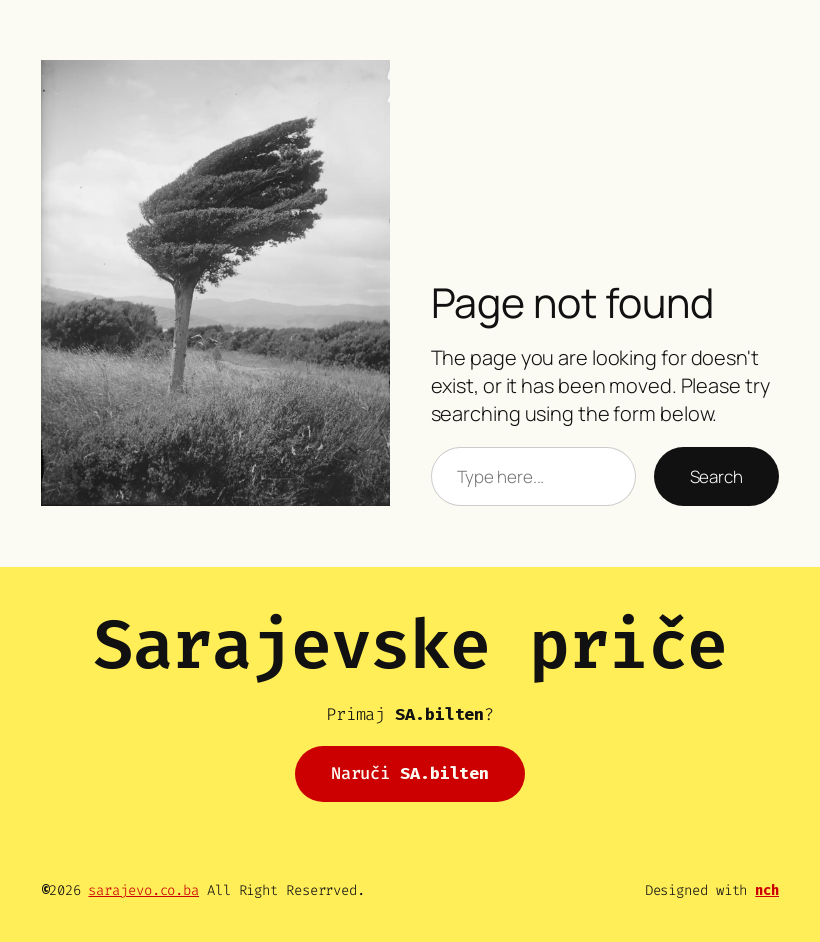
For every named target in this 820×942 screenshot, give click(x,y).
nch (767, 890)
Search (716, 476)
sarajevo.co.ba (143, 890)
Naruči (410, 773)
